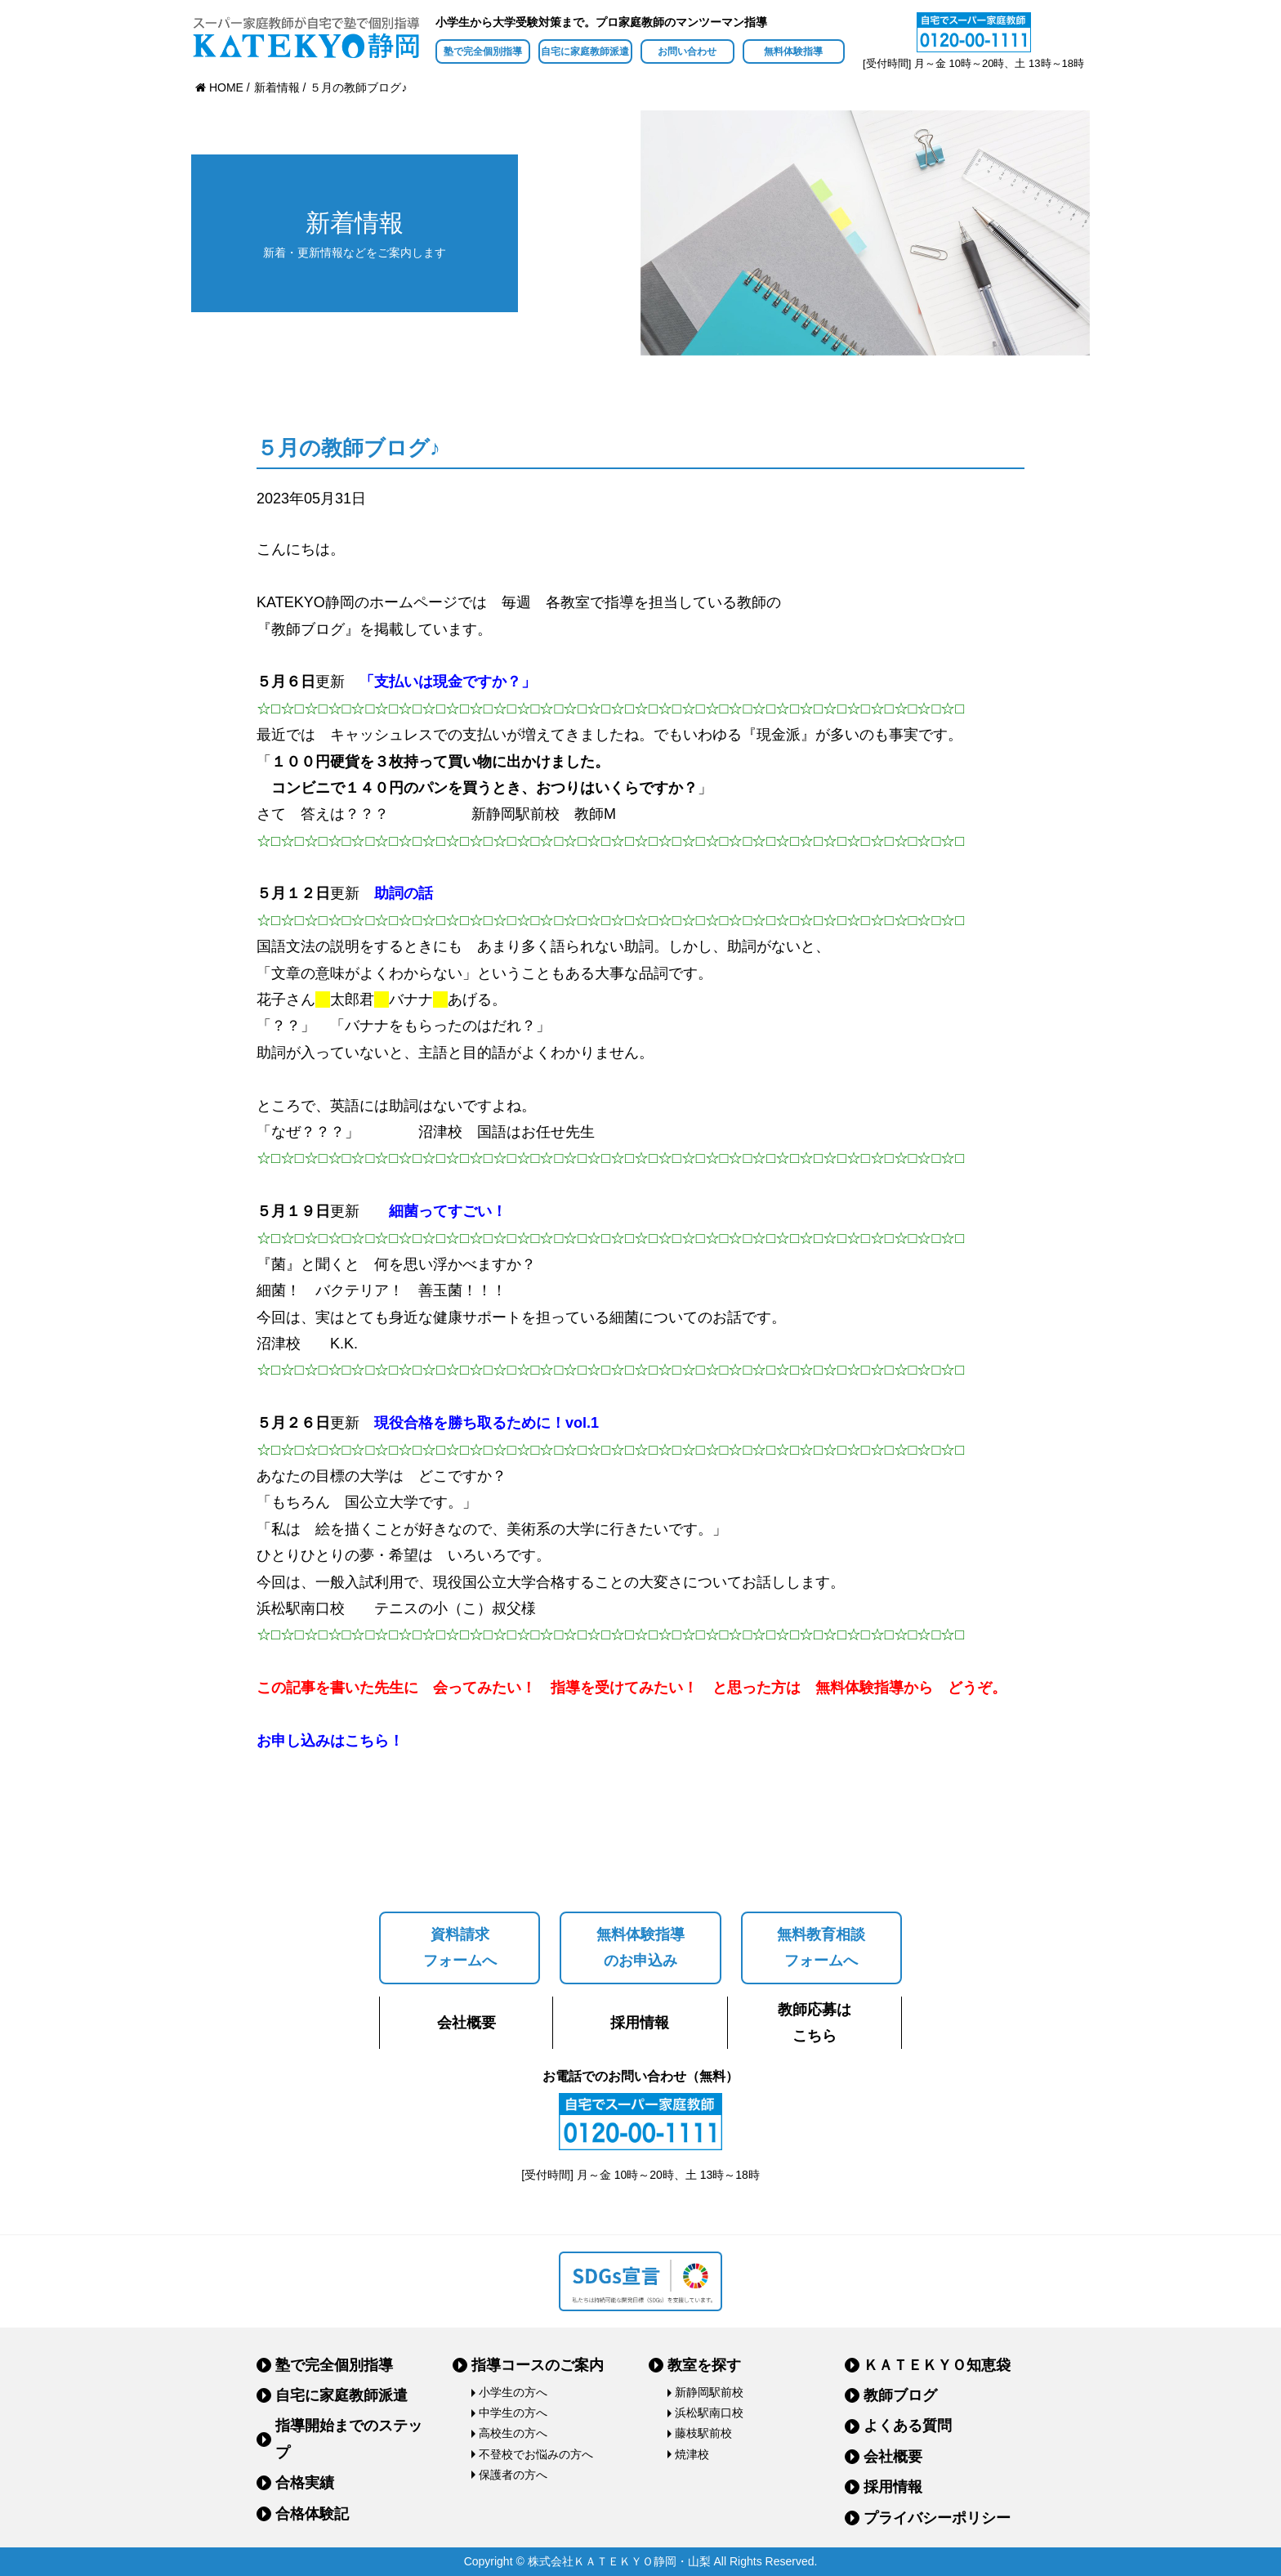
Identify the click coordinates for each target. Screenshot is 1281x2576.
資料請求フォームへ (460, 1947)
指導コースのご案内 (537, 2365)
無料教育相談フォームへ (821, 1947)
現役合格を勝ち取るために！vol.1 (486, 1423)
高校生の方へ (513, 2433)
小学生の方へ (513, 2392)
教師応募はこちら (814, 2022)
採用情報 (639, 2023)
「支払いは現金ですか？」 (447, 681)
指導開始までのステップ (348, 2438)
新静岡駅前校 (709, 2392)
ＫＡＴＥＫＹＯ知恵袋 (937, 2365)
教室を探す (704, 2365)
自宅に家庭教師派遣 (585, 51)
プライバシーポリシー (937, 2518)
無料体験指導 (793, 51)
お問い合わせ (687, 51)
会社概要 (466, 2023)
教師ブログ (900, 2395)
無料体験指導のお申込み (640, 1947)
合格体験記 (312, 2514)
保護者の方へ (513, 2474)
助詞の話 (403, 893)
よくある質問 (908, 2425)
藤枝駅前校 (703, 2433)
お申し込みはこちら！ (330, 1741)
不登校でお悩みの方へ (536, 2454)
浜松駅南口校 (709, 2412)
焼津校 (692, 2454)
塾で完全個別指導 (483, 51)
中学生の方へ (513, 2412)
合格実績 (304, 2483)
